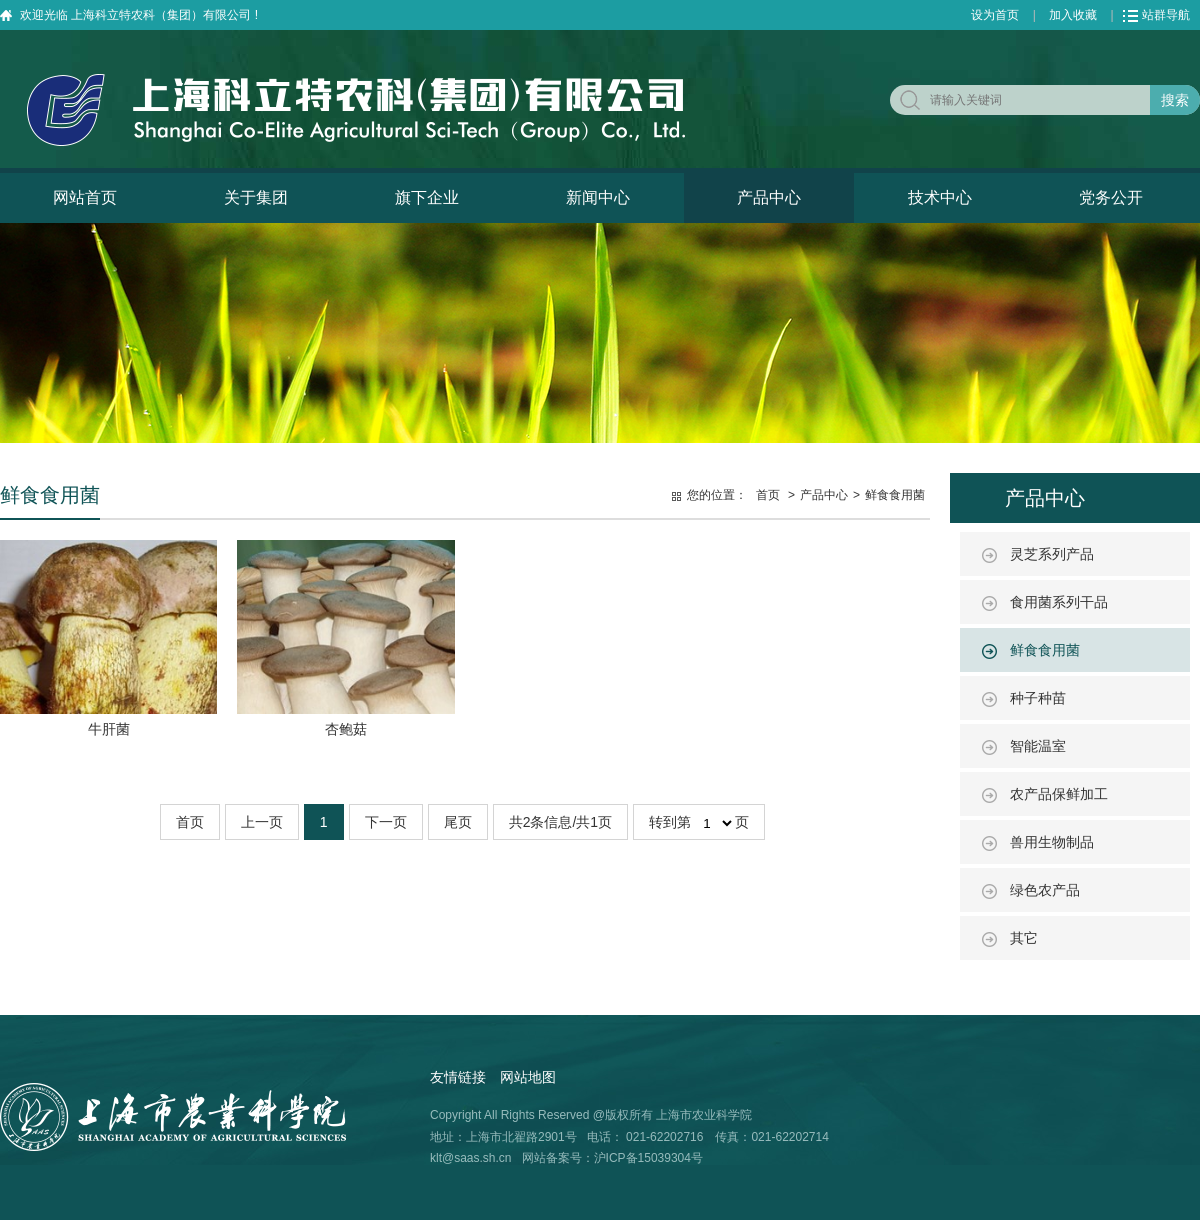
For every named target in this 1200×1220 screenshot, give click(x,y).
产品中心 (769, 197)
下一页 (386, 822)
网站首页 (85, 197)
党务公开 (1111, 197)
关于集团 (256, 197)
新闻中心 (598, 197)
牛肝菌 (109, 729)
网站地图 (528, 1077)
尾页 (458, 822)
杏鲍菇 (346, 729)
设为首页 (995, 15)
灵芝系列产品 (1052, 554)
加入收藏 (1073, 15)
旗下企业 (427, 197)
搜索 (1175, 100)
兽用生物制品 (1052, 842)
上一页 (262, 822)
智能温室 (1038, 746)
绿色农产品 (1045, 890)
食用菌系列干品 (1059, 602)
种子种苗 (1038, 698)
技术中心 (940, 197)
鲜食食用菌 (1045, 650)
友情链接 (458, 1077)
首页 (768, 495)
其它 (1024, 938)
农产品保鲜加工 (1059, 794)
